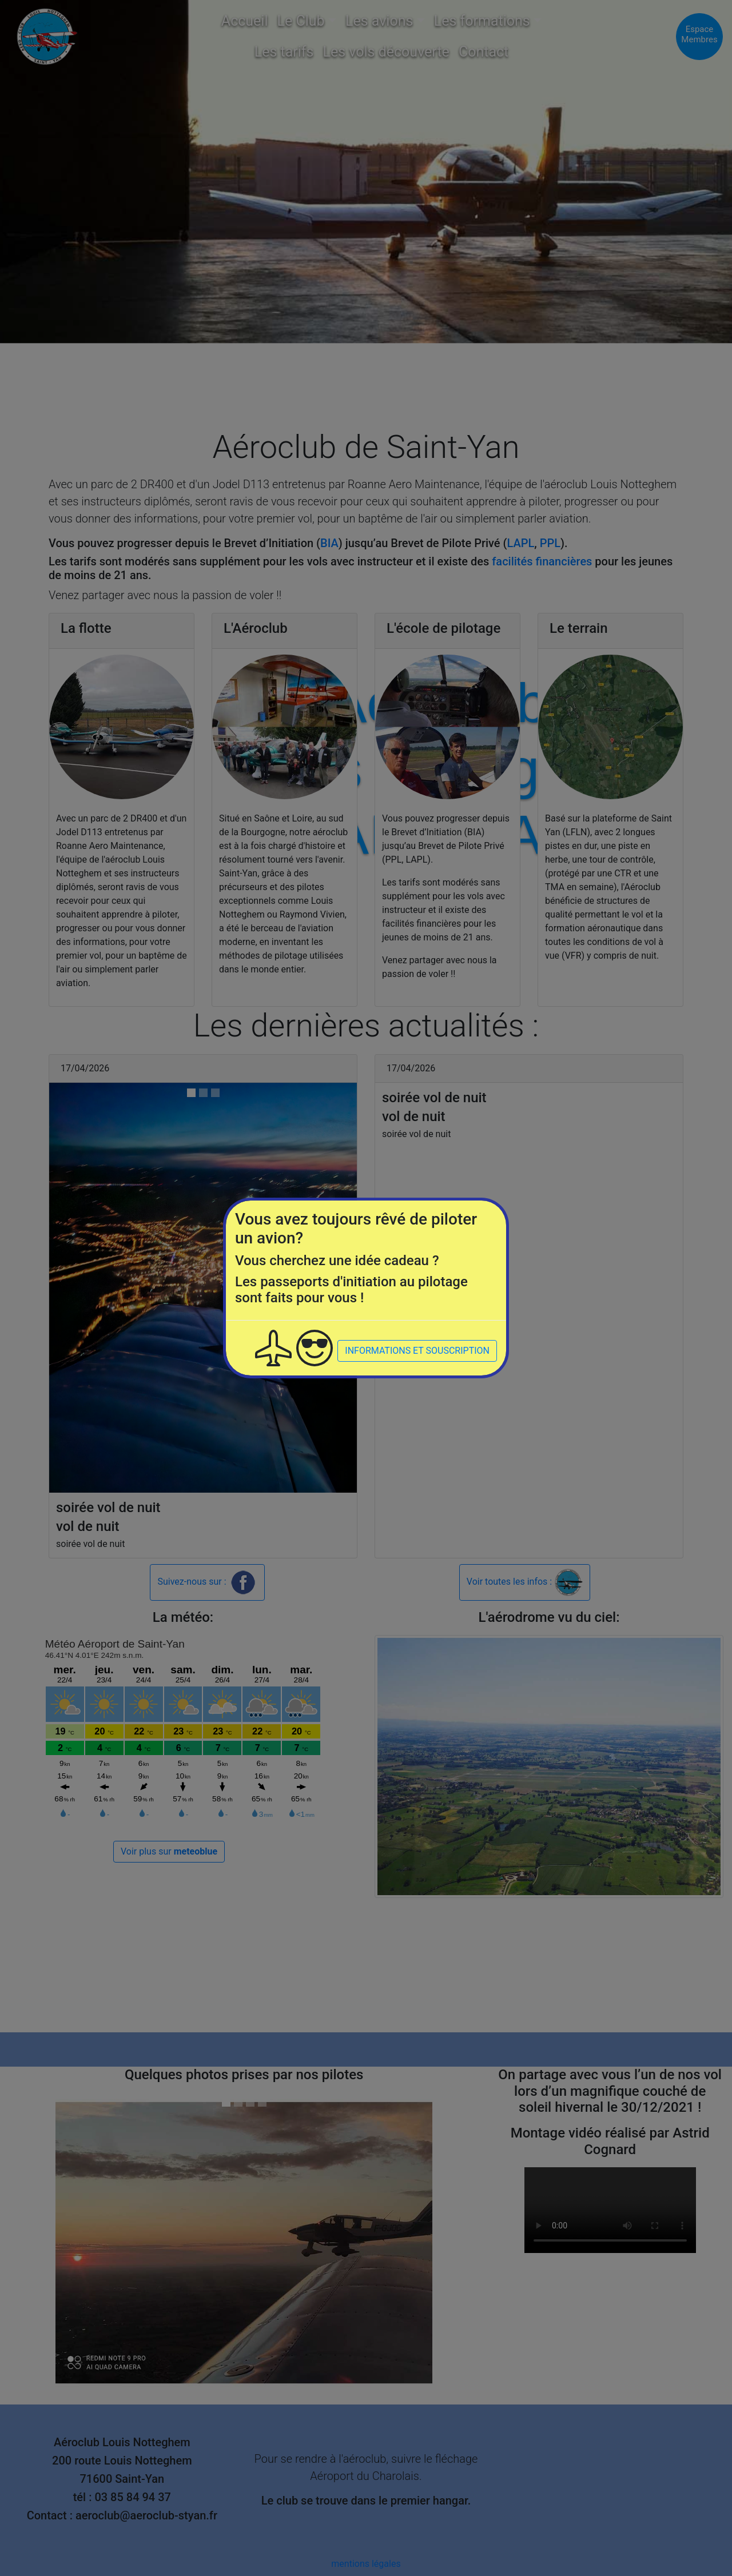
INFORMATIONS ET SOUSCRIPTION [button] (417, 1350)
